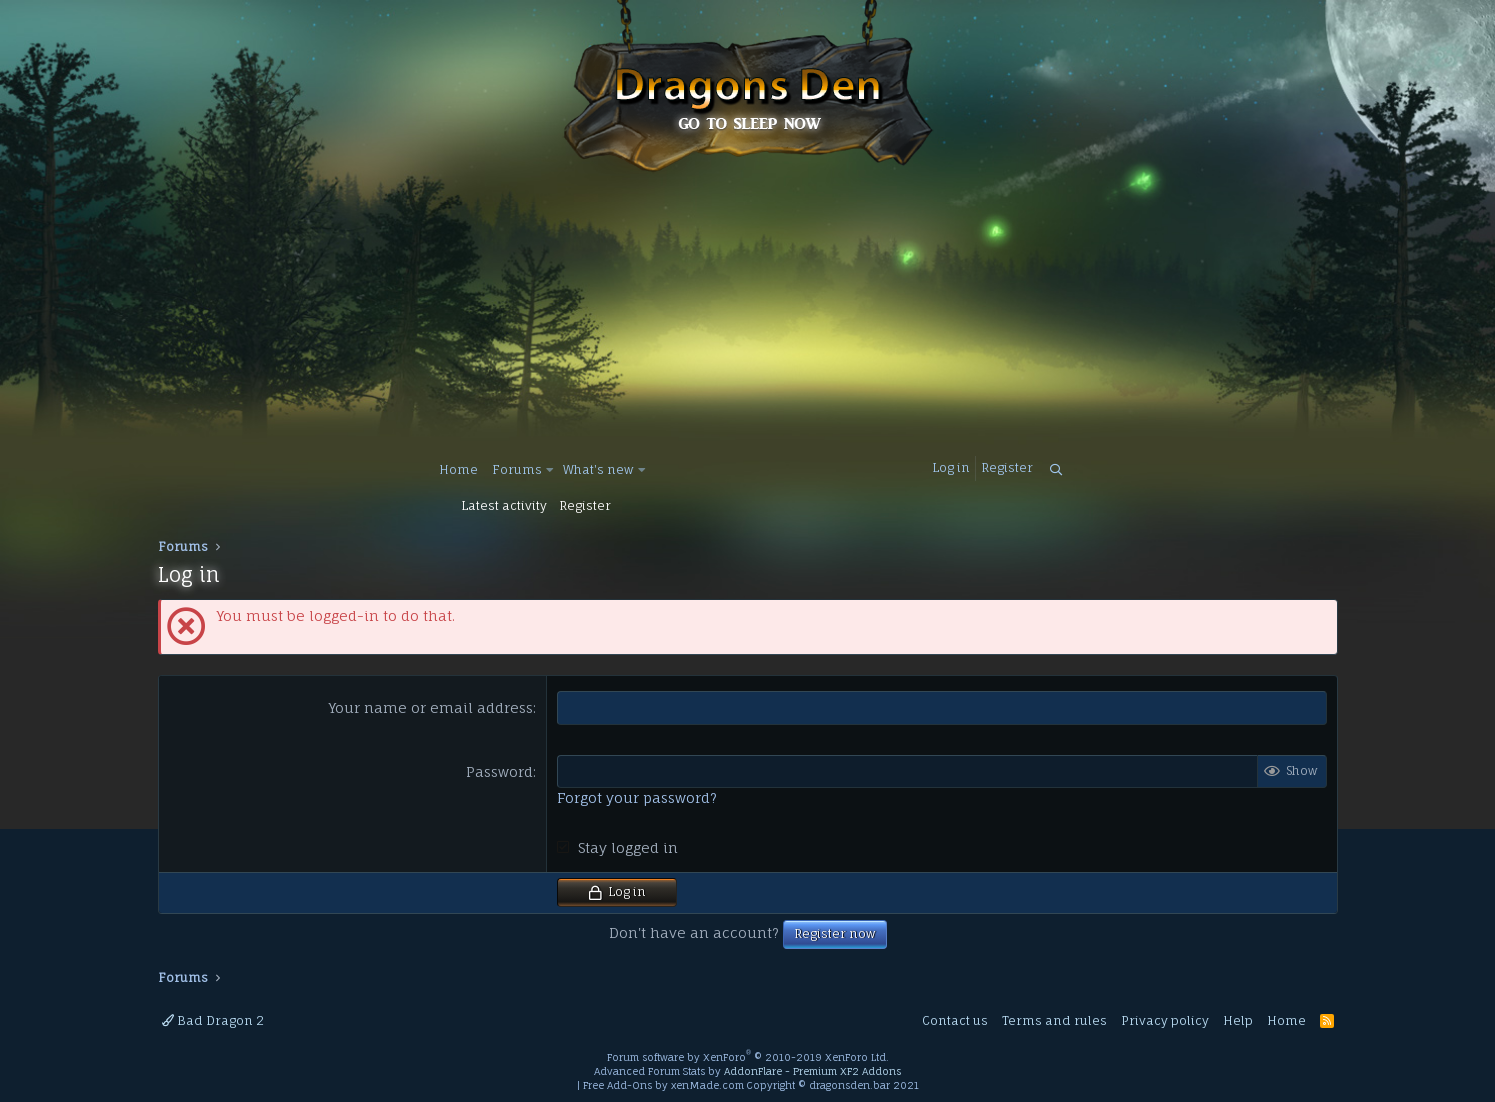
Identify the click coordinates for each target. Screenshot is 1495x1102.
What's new (598, 469)
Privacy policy (1165, 1020)
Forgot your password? (637, 797)
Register (585, 505)
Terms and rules (1054, 1020)
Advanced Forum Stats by (747, 1071)
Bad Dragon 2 (213, 1020)
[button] (549, 470)
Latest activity (504, 505)
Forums (517, 469)
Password (499, 771)
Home (458, 469)
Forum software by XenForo (748, 1057)
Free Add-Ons (617, 1085)
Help (1238, 1020)
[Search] (1056, 470)
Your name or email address (431, 707)
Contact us (955, 1020)
